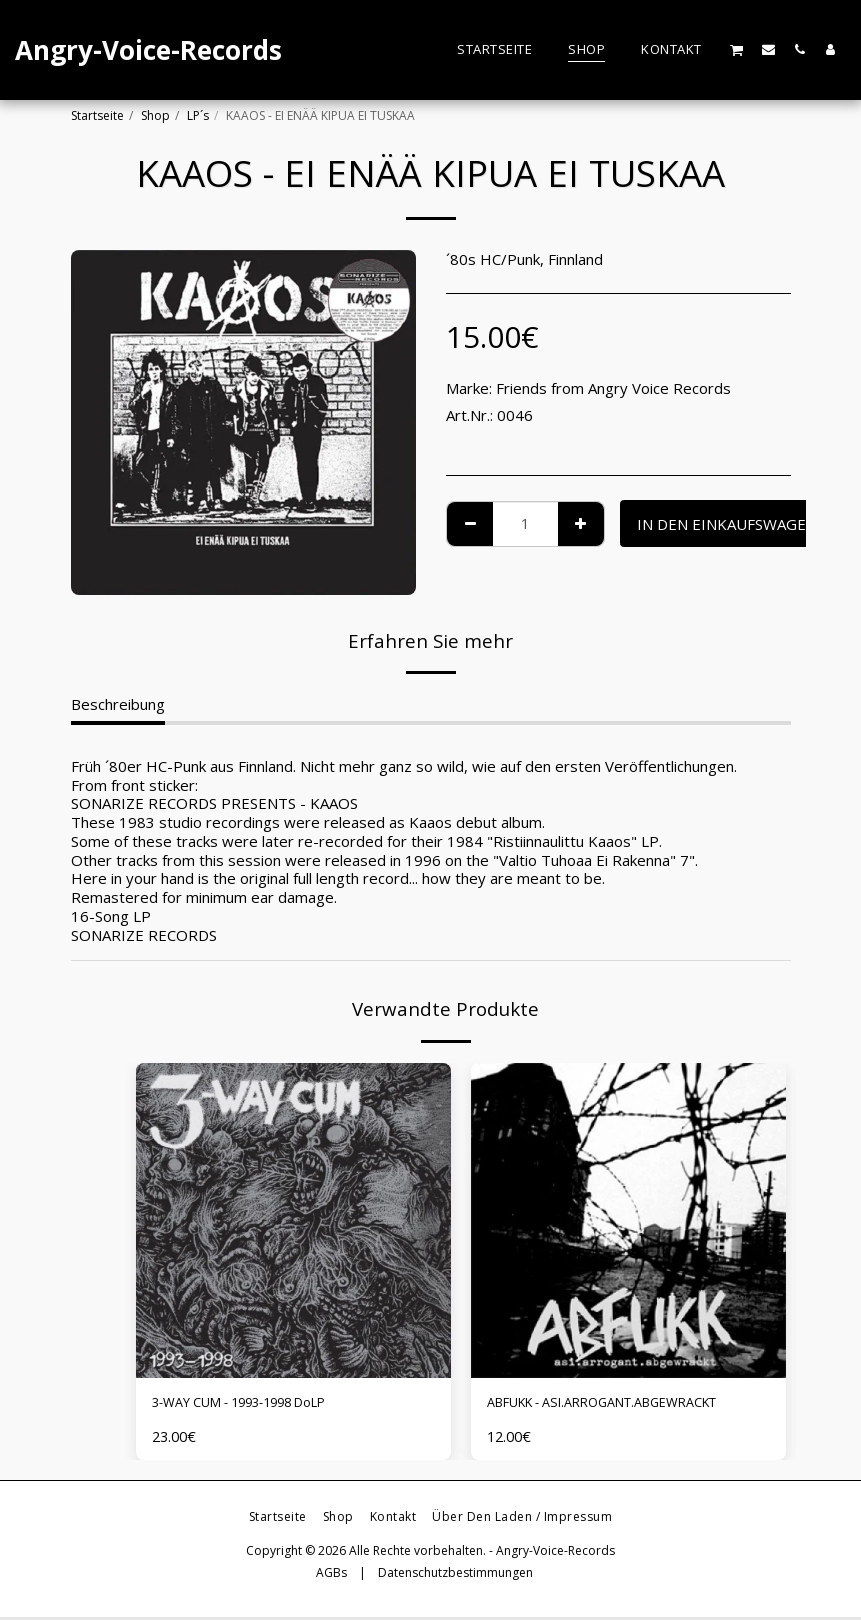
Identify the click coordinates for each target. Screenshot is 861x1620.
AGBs (331, 1576)
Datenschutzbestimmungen (455, 1576)
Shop (155, 115)
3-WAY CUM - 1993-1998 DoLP (261, 1405)
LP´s (198, 115)
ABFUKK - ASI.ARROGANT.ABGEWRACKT (628, 1405)
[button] (737, 49)
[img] (293, 1220)
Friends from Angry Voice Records (613, 388)
